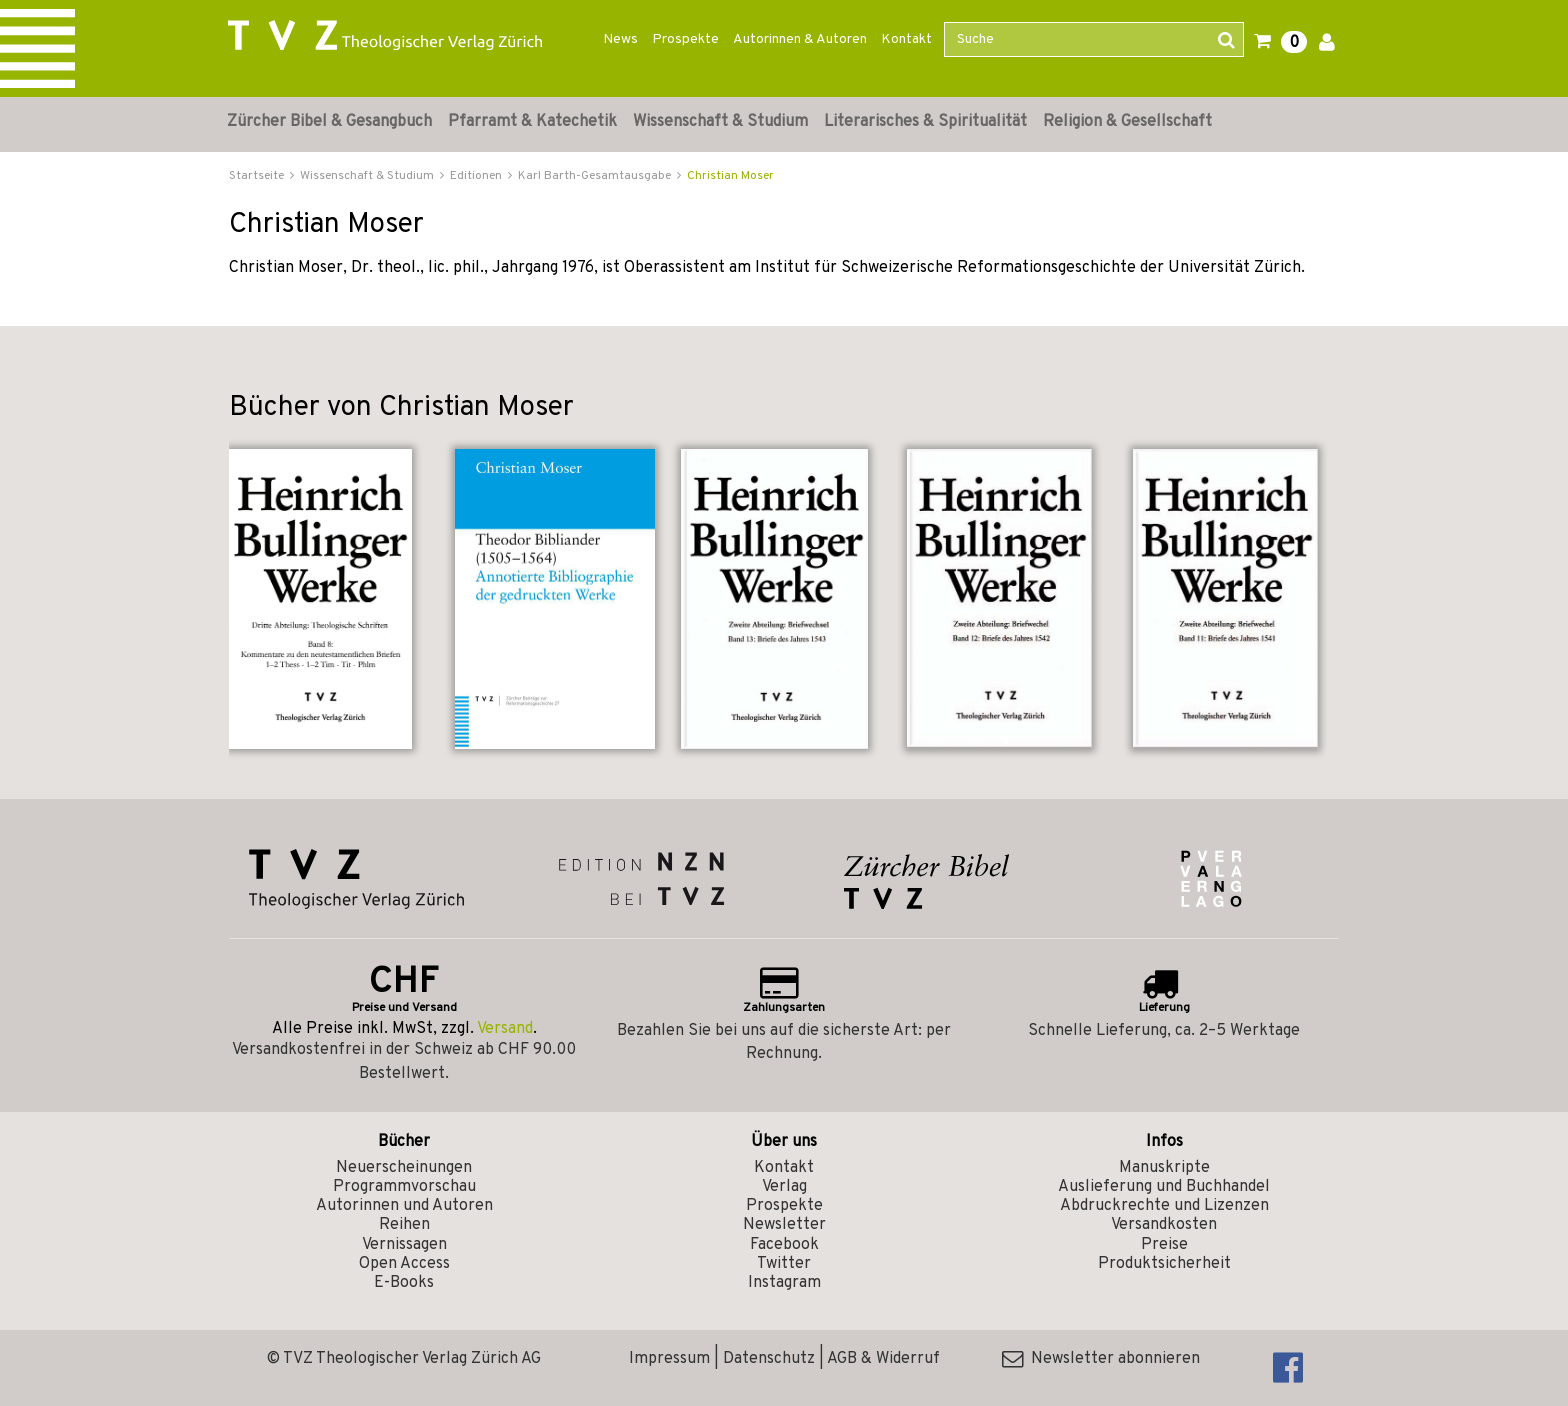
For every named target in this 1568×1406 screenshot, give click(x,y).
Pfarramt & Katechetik (532, 122)
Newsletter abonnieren (1101, 1359)
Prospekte (685, 39)
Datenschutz (769, 1359)
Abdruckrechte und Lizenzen (1164, 1206)
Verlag (784, 1187)
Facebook (784, 1245)
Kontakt (906, 39)
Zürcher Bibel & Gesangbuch (329, 122)
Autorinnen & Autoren (800, 39)
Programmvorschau (404, 1187)
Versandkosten (1164, 1225)
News (620, 39)
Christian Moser (730, 176)
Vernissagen (404, 1245)
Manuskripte (1164, 1168)
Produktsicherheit (1164, 1264)
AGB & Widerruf (883, 1359)
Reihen (404, 1225)
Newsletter (784, 1225)
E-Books (404, 1283)
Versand (505, 1029)
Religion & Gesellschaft (1127, 122)
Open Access (404, 1264)
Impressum (669, 1359)
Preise (1164, 1245)
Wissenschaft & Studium (720, 122)
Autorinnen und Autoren (404, 1206)
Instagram (784, 1283)
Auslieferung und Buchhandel (1164, 1187)
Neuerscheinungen (404, 1168)
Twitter (784, 1264)
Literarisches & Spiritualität (925, 122)
